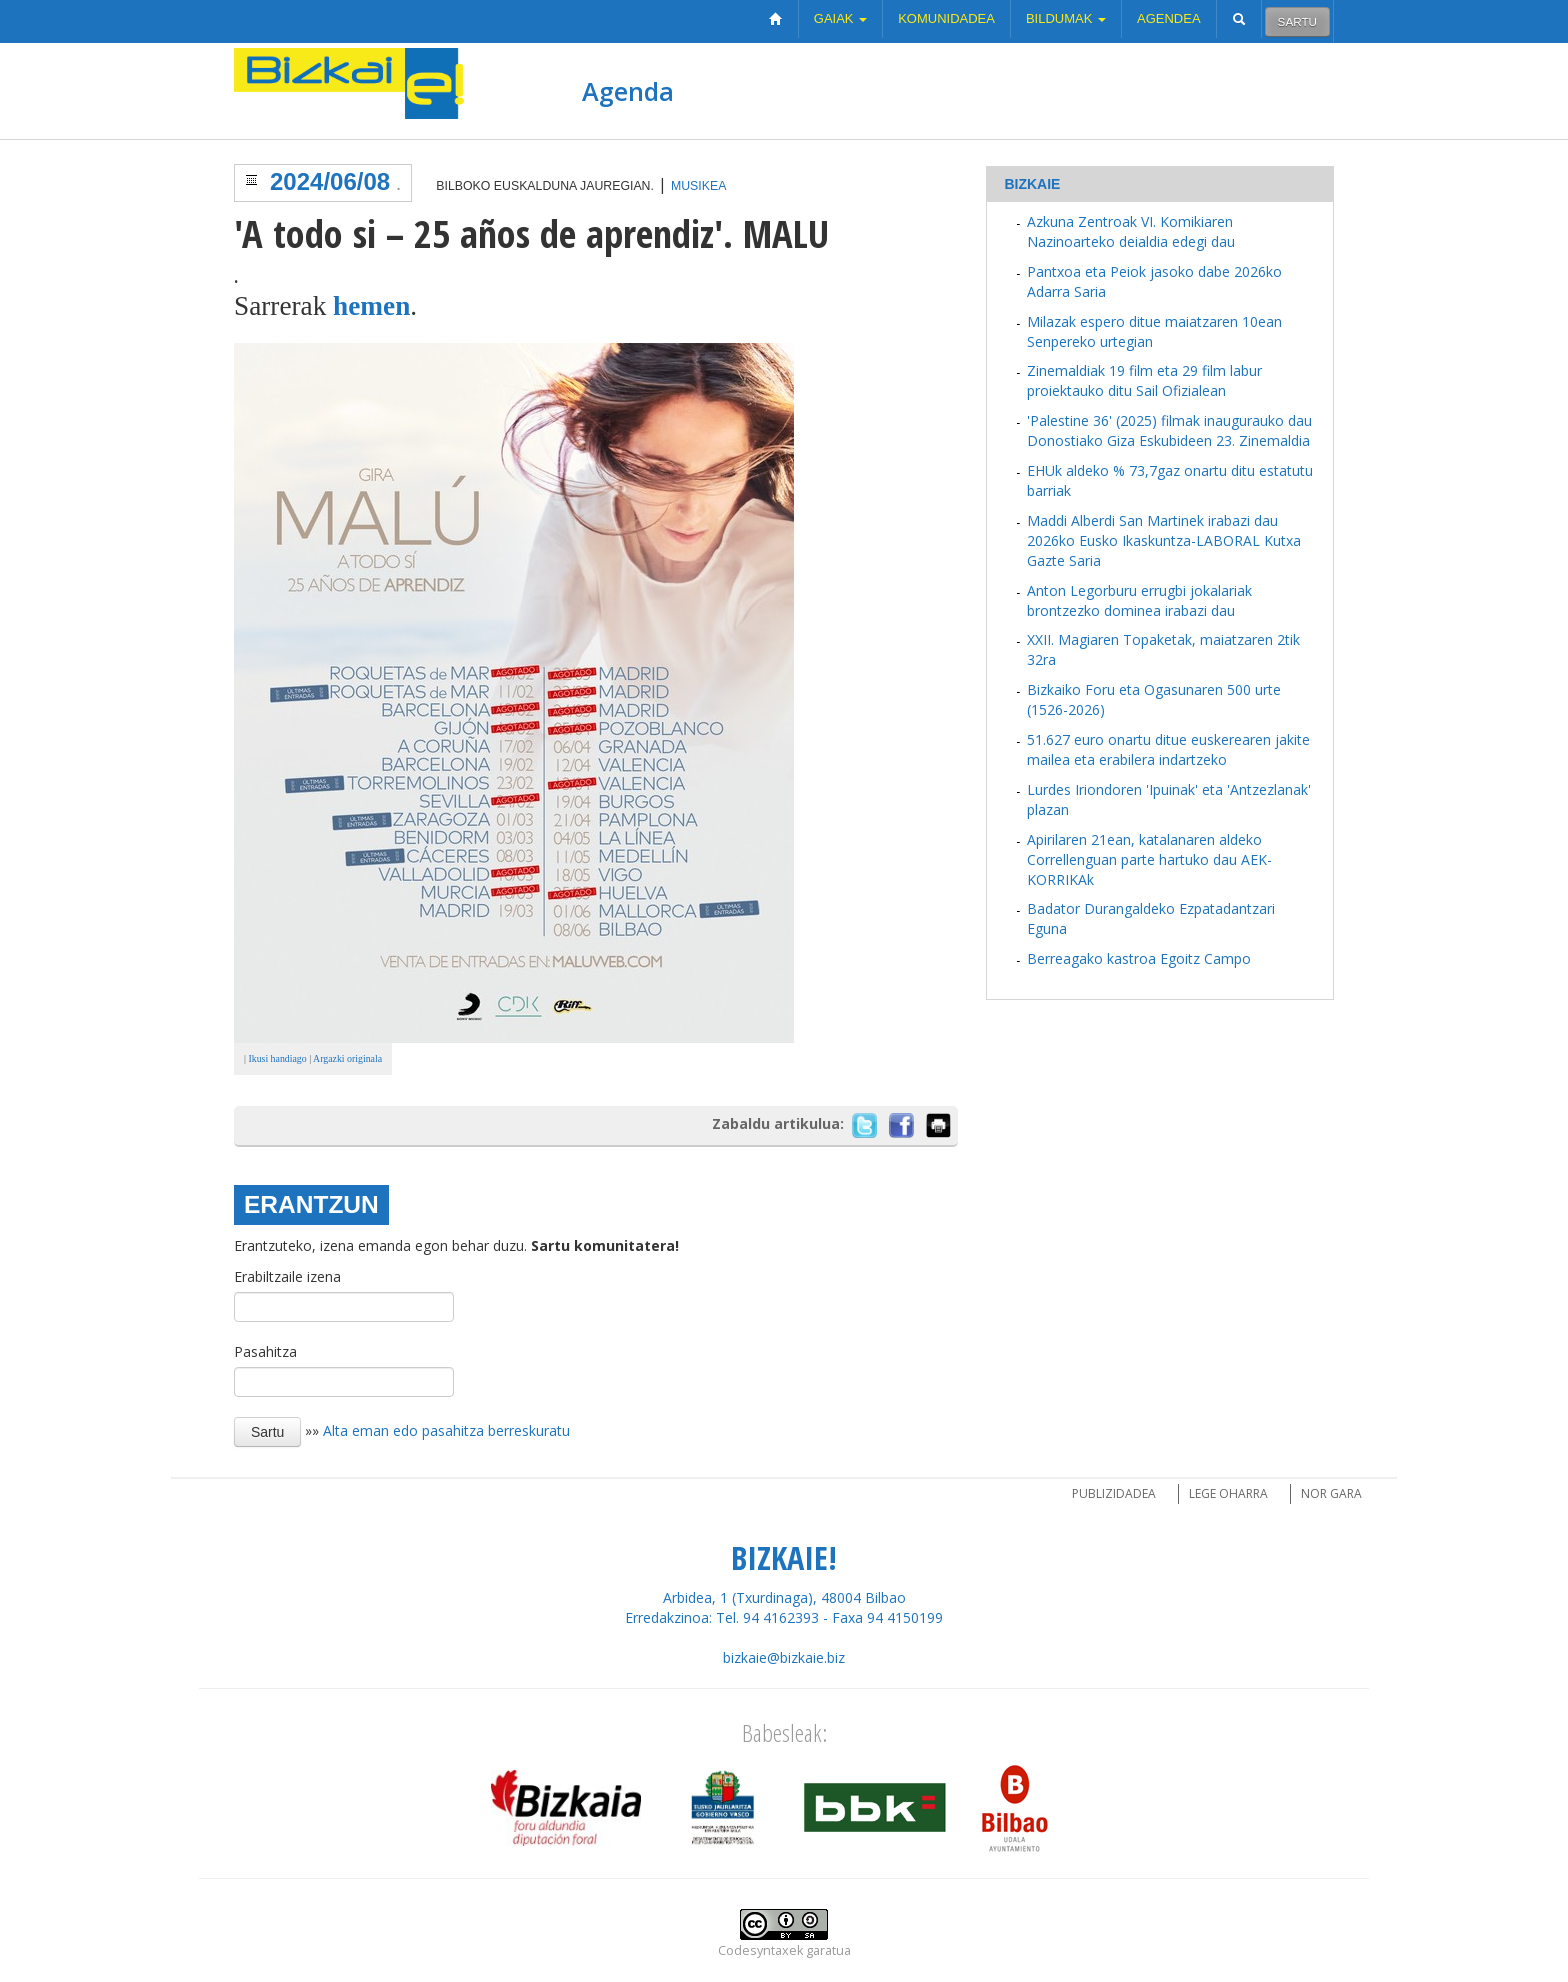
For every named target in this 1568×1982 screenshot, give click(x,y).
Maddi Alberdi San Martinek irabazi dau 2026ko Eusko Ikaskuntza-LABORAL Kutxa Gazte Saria (1164, 540)
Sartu (1297, 21)
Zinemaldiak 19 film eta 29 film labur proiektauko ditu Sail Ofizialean (1144, 380)
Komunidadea (946, 18)
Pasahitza (265, 1351)
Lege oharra (1228, 1493)
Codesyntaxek (760, 1950)
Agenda (628, 91)
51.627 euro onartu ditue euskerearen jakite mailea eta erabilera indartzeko (1168, 749)
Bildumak (1066, 18)
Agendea (1169, 18)
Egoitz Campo (1205, 958)
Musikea (698, 186)
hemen (371, 306)
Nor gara (1331, 1493)
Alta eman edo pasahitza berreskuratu (446, 1430)
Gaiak (840, 18)
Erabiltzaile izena (287, 1276)
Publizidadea (1114, 1493)
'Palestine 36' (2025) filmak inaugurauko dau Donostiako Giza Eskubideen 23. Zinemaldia (1169, 430)
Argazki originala (347, 1058)
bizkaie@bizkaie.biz (784, 1657)
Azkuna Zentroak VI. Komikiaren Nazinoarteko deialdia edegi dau (1131, 231)
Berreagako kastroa (1091, 958)
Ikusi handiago (276, 1058)
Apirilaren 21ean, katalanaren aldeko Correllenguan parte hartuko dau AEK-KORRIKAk (1149, 859)
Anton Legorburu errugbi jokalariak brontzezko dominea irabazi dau (1139, 600)
